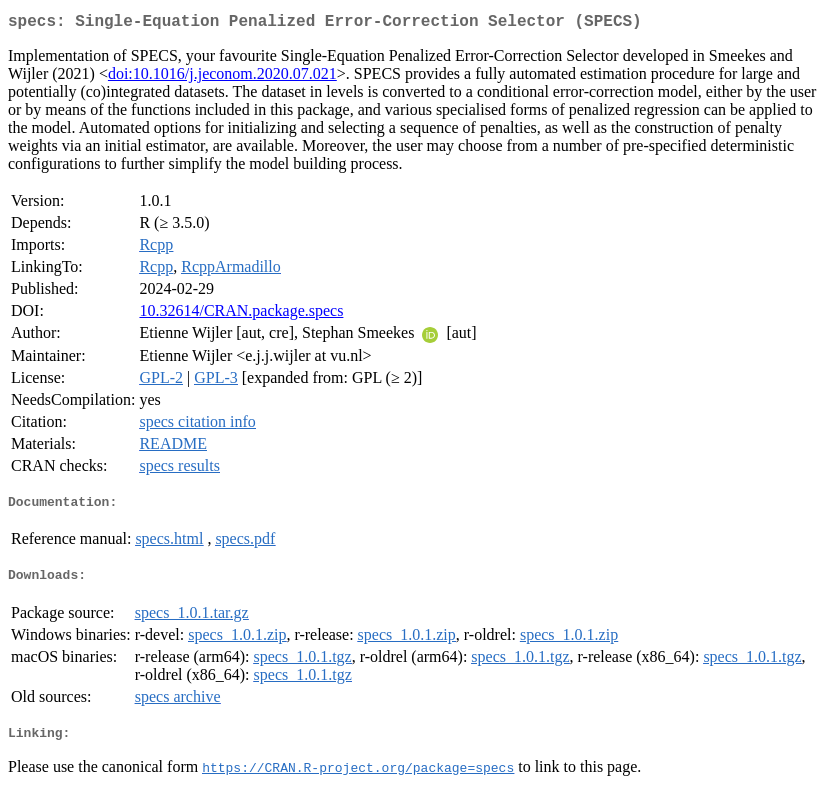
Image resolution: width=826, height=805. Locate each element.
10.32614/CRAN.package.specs (241, 314)
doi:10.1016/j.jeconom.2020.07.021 (222, 77)
